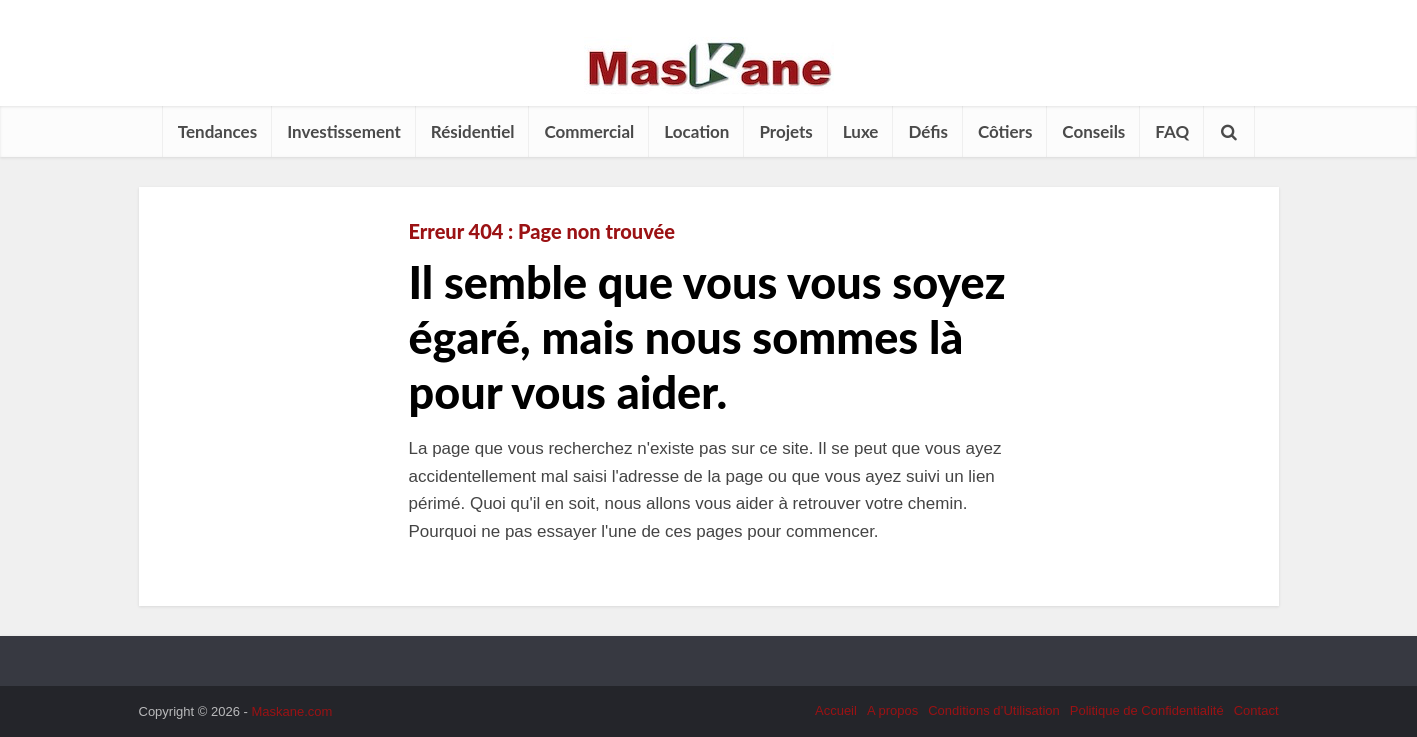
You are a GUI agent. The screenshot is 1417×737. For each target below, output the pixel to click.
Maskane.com (291, 711)
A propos (892, 710)
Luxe (861, 131)
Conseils (1093, 131)
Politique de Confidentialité (1147, 710)
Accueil (836, 710)
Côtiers (1005, 131)
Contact (1256, 710)
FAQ (1172, 131)
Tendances (217, 131)
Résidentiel (473, 131)
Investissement (344, 131)
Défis (927, 131)
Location (696, 131)
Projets (785, 131)
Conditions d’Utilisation (994, 710)
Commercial (589, 131)
